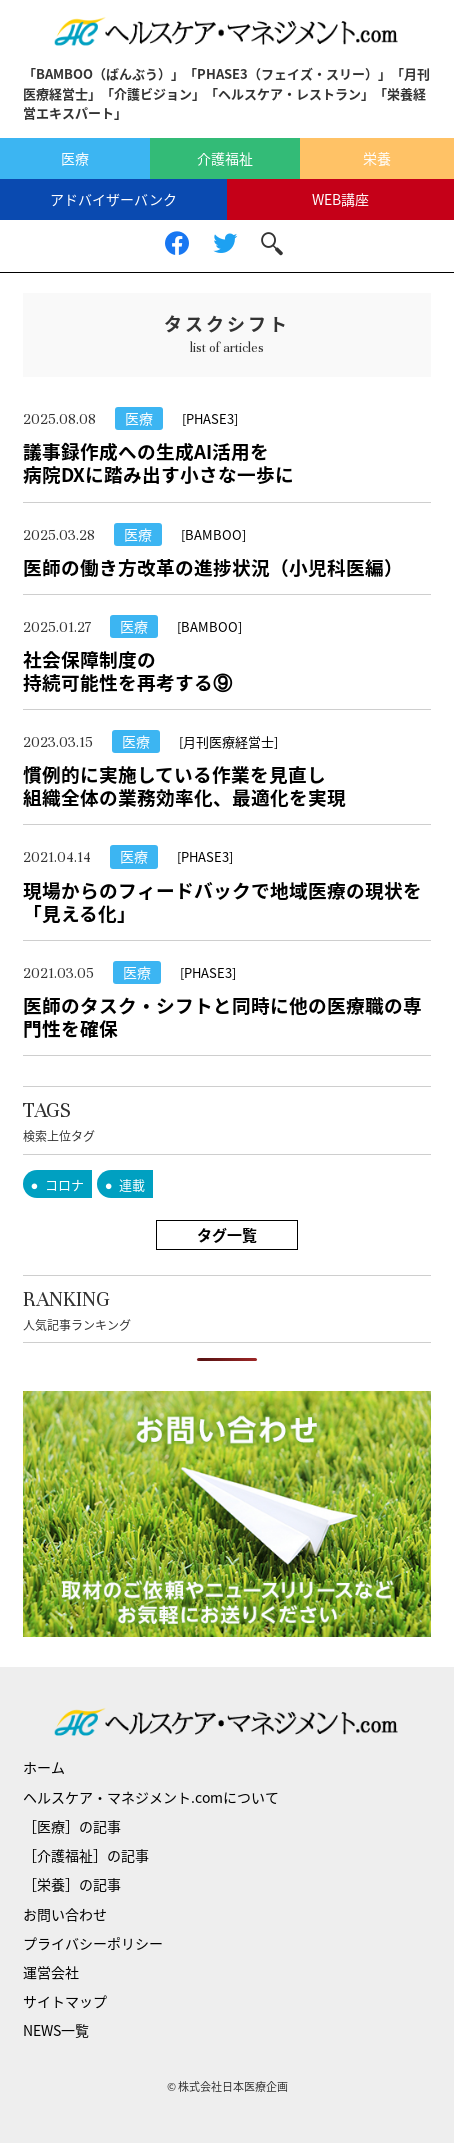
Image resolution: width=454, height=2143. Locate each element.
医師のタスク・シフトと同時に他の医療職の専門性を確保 (222, 1016)
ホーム (44, 1767)
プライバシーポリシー (93, 1943)
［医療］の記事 (72, 1826)
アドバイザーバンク (113, 199)
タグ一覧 (227, 1235)
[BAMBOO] (213, 534)
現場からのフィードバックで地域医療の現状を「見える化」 (222, 901)
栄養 (377, 158)
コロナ (64, 1184)
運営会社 (51, 1972)
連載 (132, 1184)
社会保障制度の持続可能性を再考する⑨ (127, 670)
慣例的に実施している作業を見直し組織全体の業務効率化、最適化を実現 (184, 785)
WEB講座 (340, 199)
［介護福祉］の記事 (86, 1855)
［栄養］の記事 (72, 1884)
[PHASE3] (210, 418)
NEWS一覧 (56, 2030)
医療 (75, 158)
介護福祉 (225, 158)
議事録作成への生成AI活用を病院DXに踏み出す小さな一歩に (158, 462)
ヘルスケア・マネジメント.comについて (151, 1797)
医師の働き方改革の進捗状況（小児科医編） (213, 567)
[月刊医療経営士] (228, 741)
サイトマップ (65, 2001)
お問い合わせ (65, 1914)
